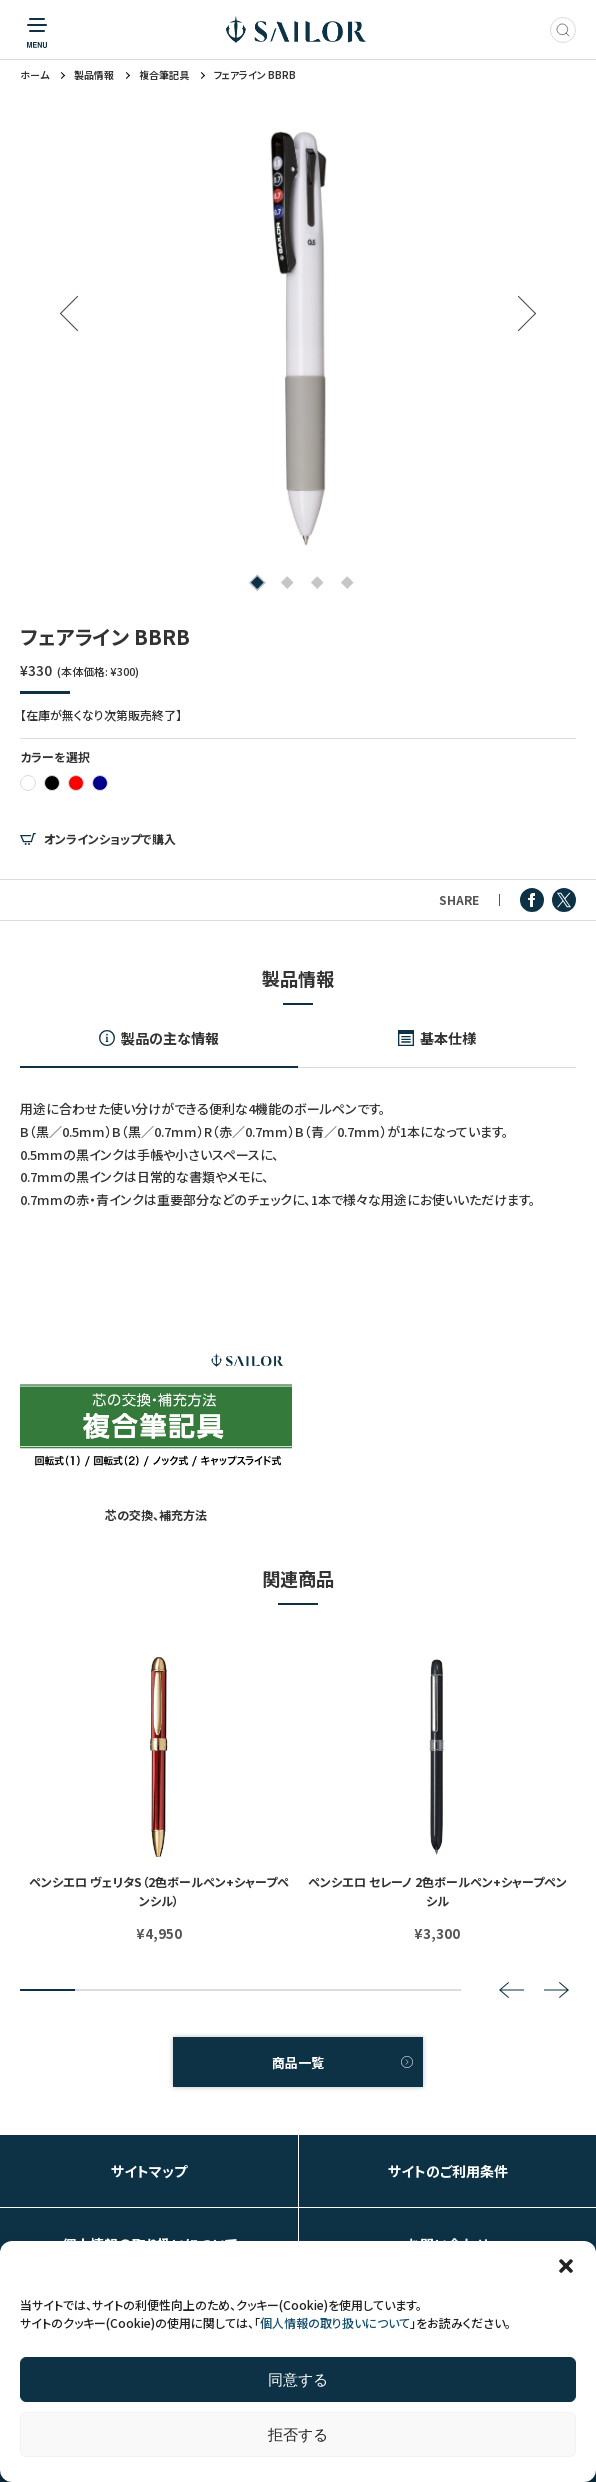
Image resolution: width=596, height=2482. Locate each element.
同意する (298, 2379)
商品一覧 (298, 2062)
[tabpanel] (298, 338)
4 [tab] (343, 583)
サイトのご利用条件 (448, 2171)
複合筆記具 (164, 75)
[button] (566, 2266)
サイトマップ (149, 2171)
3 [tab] (313, 583)
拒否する (298, 2434)
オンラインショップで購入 (110, 839)
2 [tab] (283, 583)
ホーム (34, 75)
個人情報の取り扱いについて (335, 2322)
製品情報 (94, 75)
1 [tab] (253, 583)
